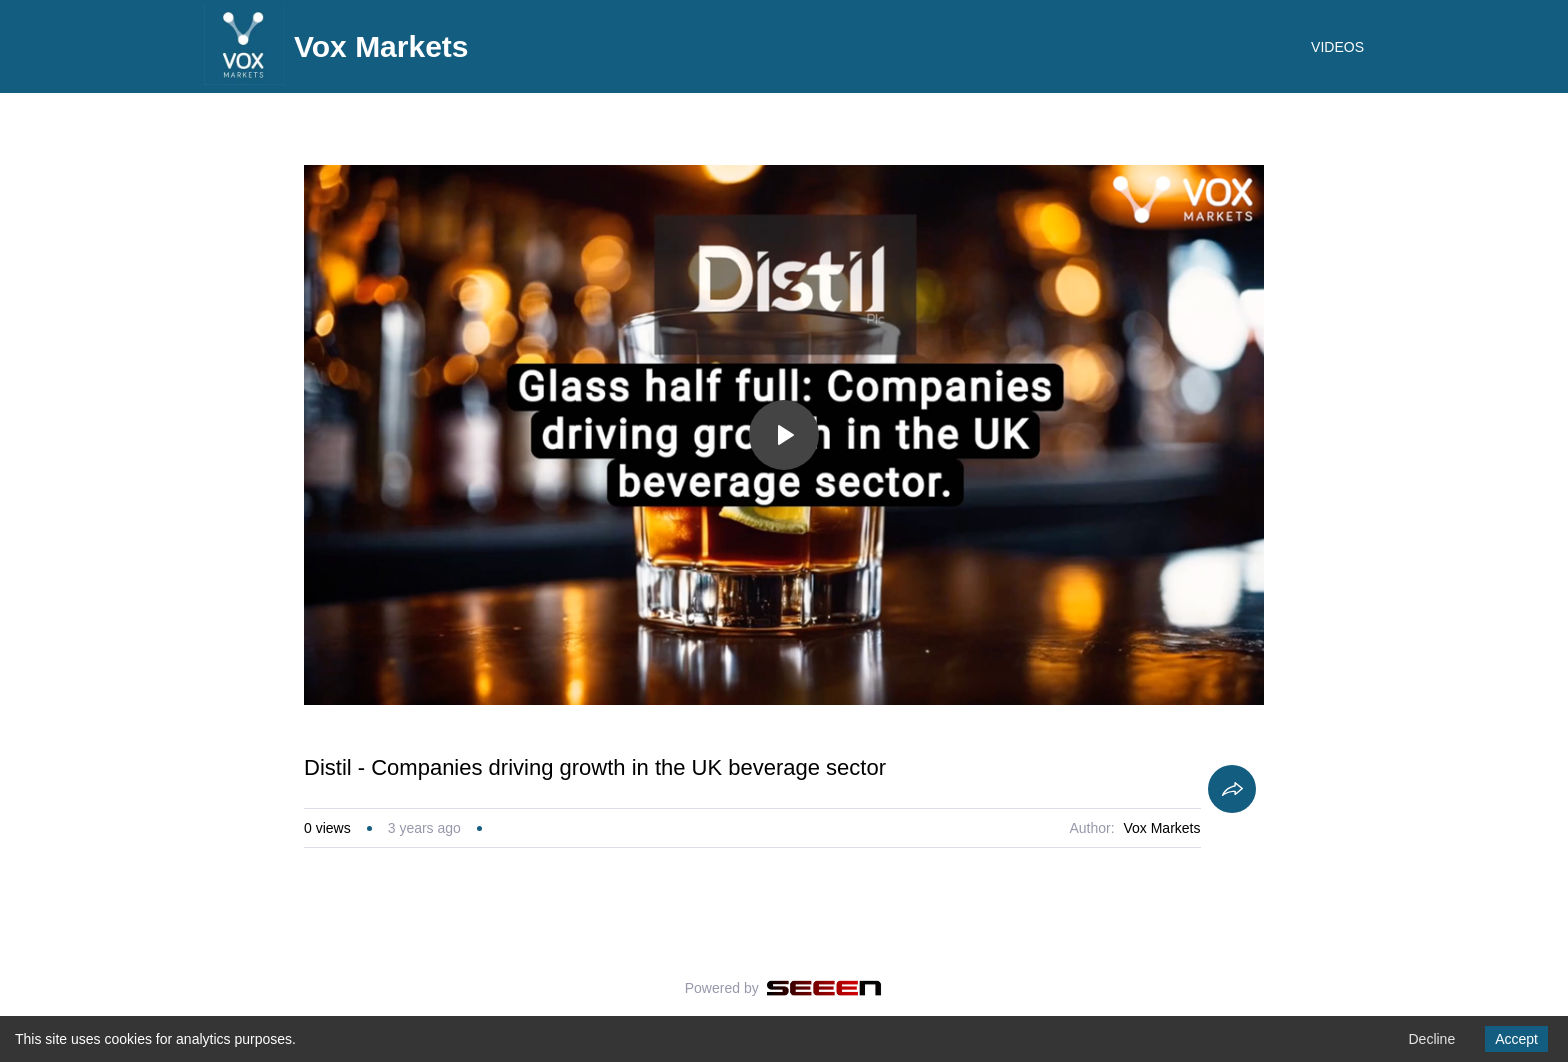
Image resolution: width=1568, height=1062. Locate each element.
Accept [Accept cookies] (1516, 1039)
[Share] (1232, 789)
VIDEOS (1337, 47)
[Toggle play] (784, 435)
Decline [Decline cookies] (1431, 1039)
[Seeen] (824, 988)
